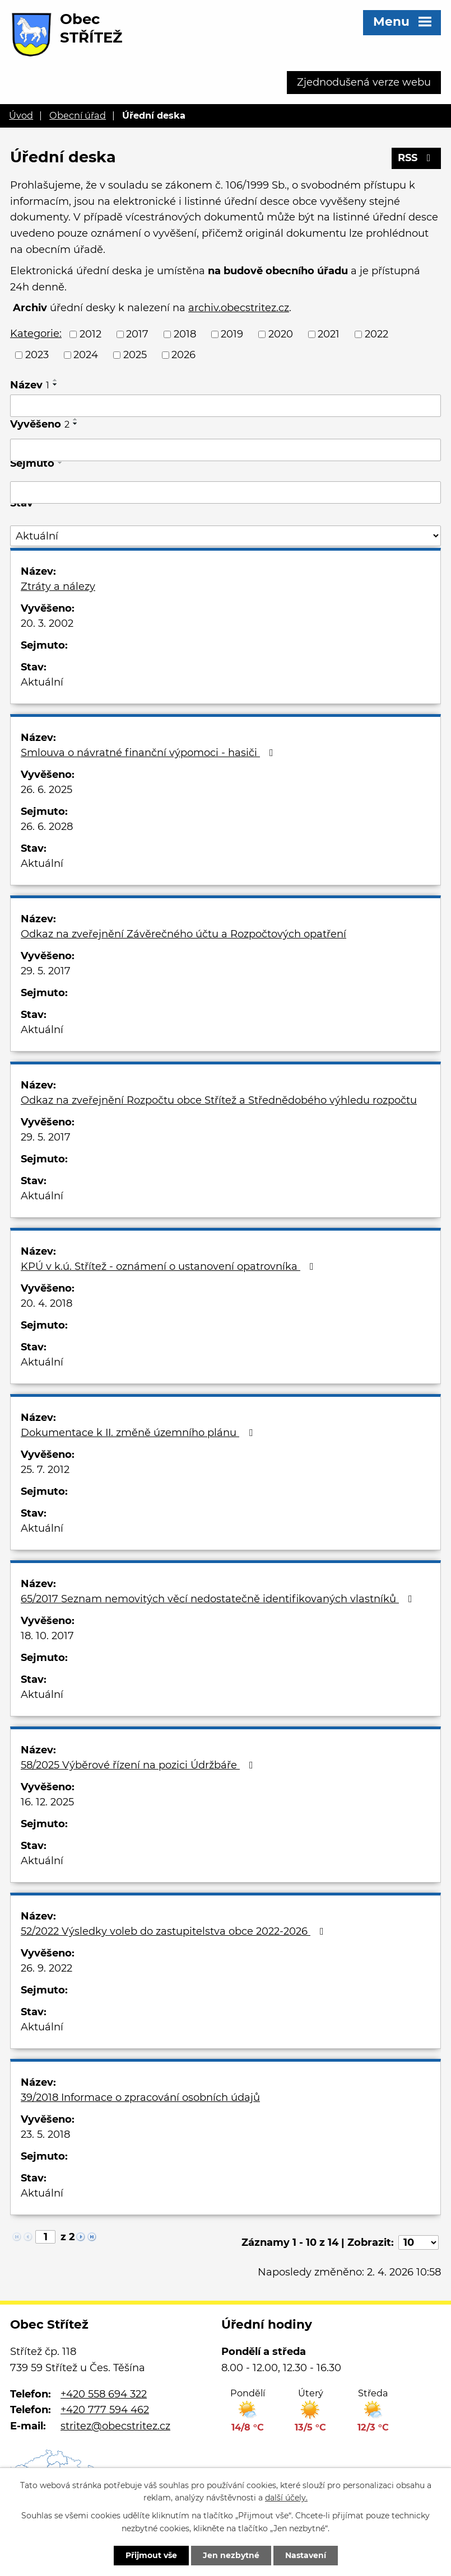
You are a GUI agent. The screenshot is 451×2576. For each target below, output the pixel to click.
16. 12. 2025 (47, 1802)
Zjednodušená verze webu (364, 82)
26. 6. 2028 (47, 826)
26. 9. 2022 (46, 1968)
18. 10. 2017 (47, 1636)
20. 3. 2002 (47, 623)
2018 (185, 334)
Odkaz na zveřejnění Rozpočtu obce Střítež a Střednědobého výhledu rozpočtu (219, 1100)
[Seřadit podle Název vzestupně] (55, 380)
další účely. (286, 2498)
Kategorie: (36, 333)
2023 (37, 355)
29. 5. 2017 (46, 971)
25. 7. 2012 (45, 1469)
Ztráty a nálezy (58, 586)
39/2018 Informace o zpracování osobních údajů (140, 2097)
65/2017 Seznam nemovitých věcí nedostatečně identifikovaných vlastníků (219, 1599)
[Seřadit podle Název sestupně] (55, 384)
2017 (137, 334)
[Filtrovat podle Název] (225, 406)
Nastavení (305, 2555)
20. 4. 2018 (46, 1303)
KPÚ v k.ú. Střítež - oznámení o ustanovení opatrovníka (169, 1266)
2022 (376, 334)
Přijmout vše (151, 2555)
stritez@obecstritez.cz (115, 2426)
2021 (329, 334)
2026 (183, 355)
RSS (416, 158)
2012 (90, 334)
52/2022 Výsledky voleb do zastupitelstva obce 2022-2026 (174, 1931)
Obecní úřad (77, 115)
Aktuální (42, 682)
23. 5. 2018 (45, 2134)
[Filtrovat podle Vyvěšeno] (225, 450)
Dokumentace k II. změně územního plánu (139, 1433)
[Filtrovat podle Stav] (225, 535)
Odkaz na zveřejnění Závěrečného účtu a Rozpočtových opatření (183, 934)
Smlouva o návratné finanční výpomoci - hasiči (149, 753)
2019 (232, 334)
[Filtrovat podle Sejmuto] (225, 492)
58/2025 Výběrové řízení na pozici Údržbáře (139, 1765)
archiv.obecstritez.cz (238, 308)
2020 (280, 334)
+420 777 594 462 (105, 2410)
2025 (135, 355)
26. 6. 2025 (46, 789)
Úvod (21, 115)
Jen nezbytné (231, 2555)
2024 (85, 355)
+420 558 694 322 (104, 2394)
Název (29, 385)
